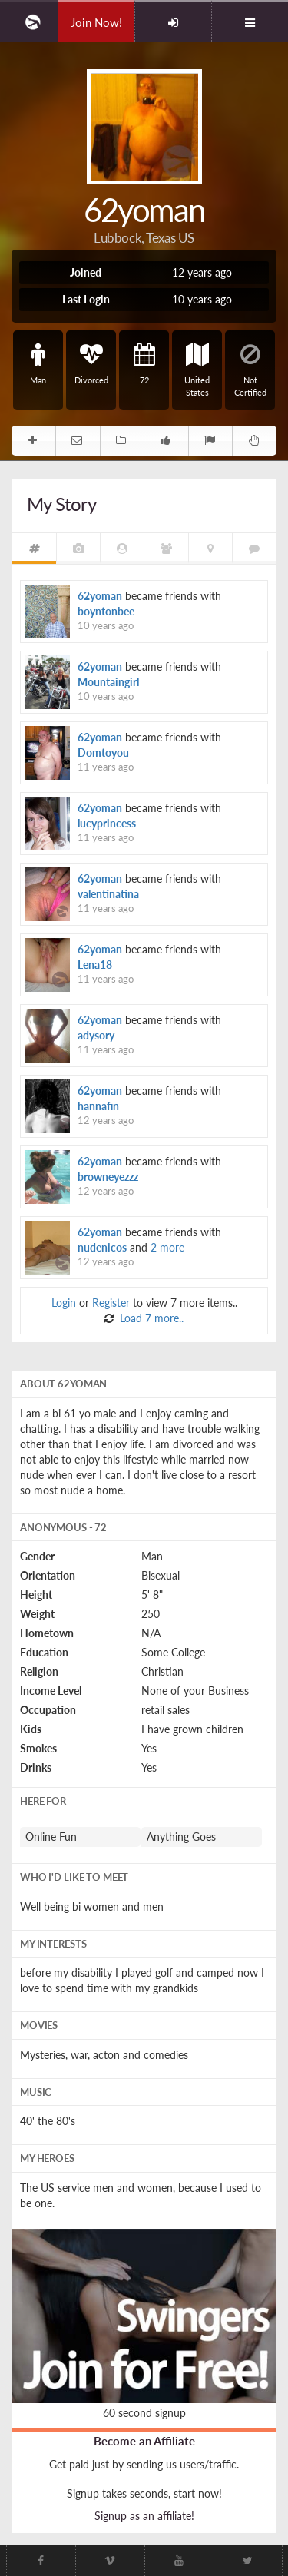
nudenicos (102, 1247)
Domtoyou (103, 752)
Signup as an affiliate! (144, 2515)
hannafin (98, 1105)
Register (111, 1302)
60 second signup (144, 2412)
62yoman (100, 595)
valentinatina (108, 893)
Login (63, 1302)
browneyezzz (108, 1176)
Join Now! (96, 22)
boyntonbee (106, 611)
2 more (167, 1247)
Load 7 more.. (150, 1317)
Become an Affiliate (144, 2441)
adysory (96, 1035)
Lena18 (95, 964)
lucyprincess (107, 823)
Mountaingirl (108, 681)
